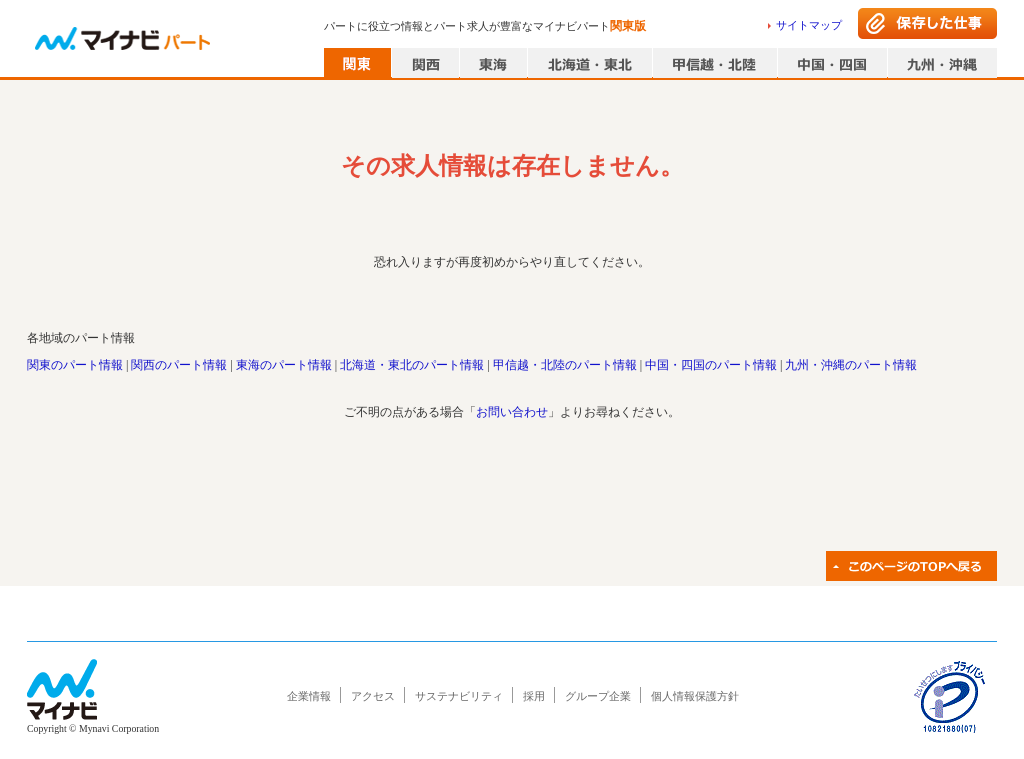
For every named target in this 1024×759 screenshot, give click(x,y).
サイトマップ (809, 25)
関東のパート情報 (75, 365)
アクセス (373, 696)
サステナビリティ (459, 696)
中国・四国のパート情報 (711, 365)
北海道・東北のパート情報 (412, 365)
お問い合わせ (512, 412)
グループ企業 (598, 696)
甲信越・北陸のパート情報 (565, 365)
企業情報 (309, 696)
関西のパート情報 (179, 365)
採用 (534, 696)
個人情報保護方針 (695, 696)
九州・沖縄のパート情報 (851, 365)
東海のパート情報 (284, 365)
